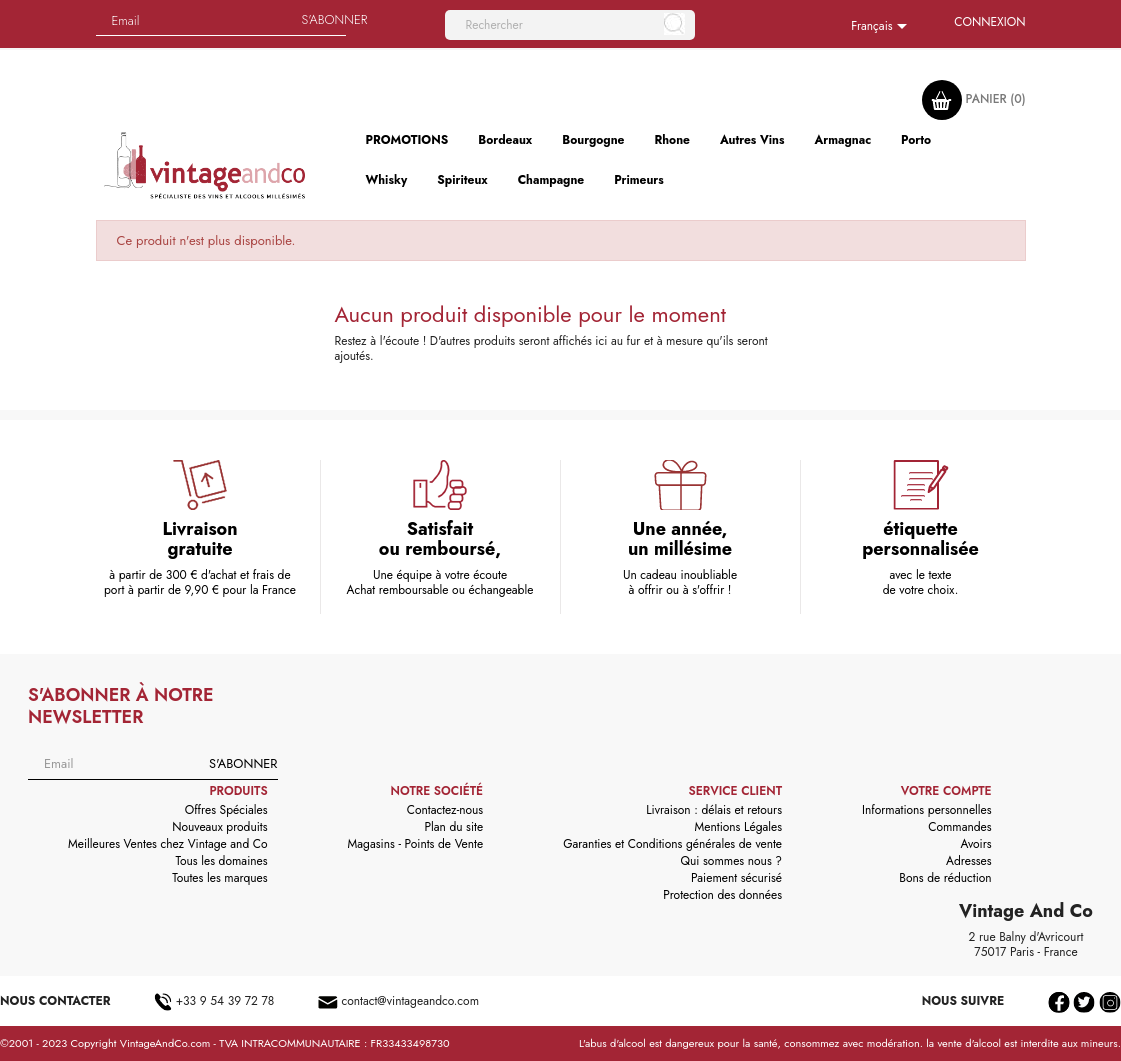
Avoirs (976, 844)
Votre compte (946, 791)
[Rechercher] (570, 25)
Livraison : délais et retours (714, 810)
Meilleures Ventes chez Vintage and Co (168, 844)
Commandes (959, 827)
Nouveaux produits (219, 827)
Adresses (969, 861)
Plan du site (453, 827)
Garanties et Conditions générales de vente (672, 844)
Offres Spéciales (226, 810)
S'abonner (243, 763)
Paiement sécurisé (736, 878)
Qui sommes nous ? (732, 861)
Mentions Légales (738, 827)
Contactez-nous (445, 810)
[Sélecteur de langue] (882, 27)
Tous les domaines (222, 861)
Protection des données (722, 895)
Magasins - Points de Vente (416, 844)
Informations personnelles (927, 810)
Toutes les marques (219, 878)
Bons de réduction (945, 878)
